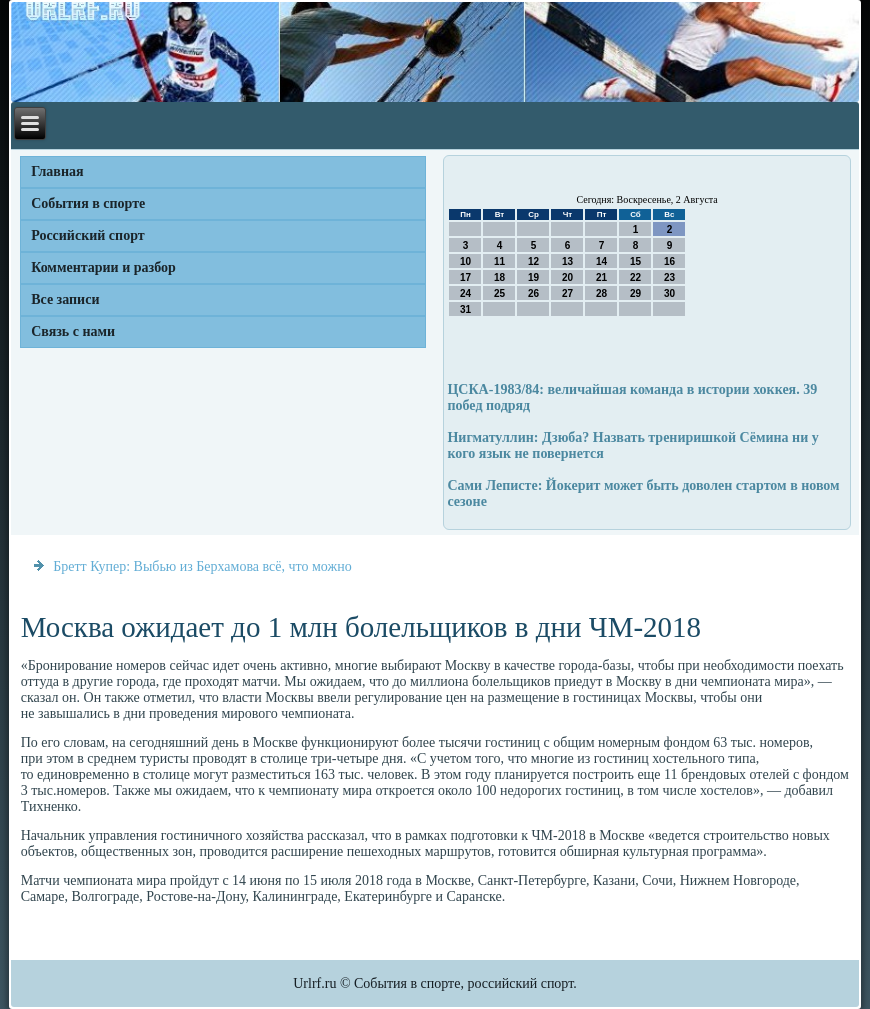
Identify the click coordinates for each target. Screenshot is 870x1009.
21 (601, 277)
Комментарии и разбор (103, 267)
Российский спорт (87, 235)
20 (567, 277)
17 (465, 277)
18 (499, 277)
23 (669, 277)
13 (567, 261)
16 (669, 261)
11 (499, 261)
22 (635, 277)
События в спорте (88, 203)
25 (499, 293)
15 (635, 261)
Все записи (65, 299)
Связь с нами (73, 331)
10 (465, 261)
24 (465, 293)
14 (601, 261)
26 (533, 293)
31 (465, 309)
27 (567, 293)
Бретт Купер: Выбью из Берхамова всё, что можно (202, 566)
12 (533, 261)
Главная (57, 171)
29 (635, 293)
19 (533, 277)
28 (601, 293)
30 (669, 293)
